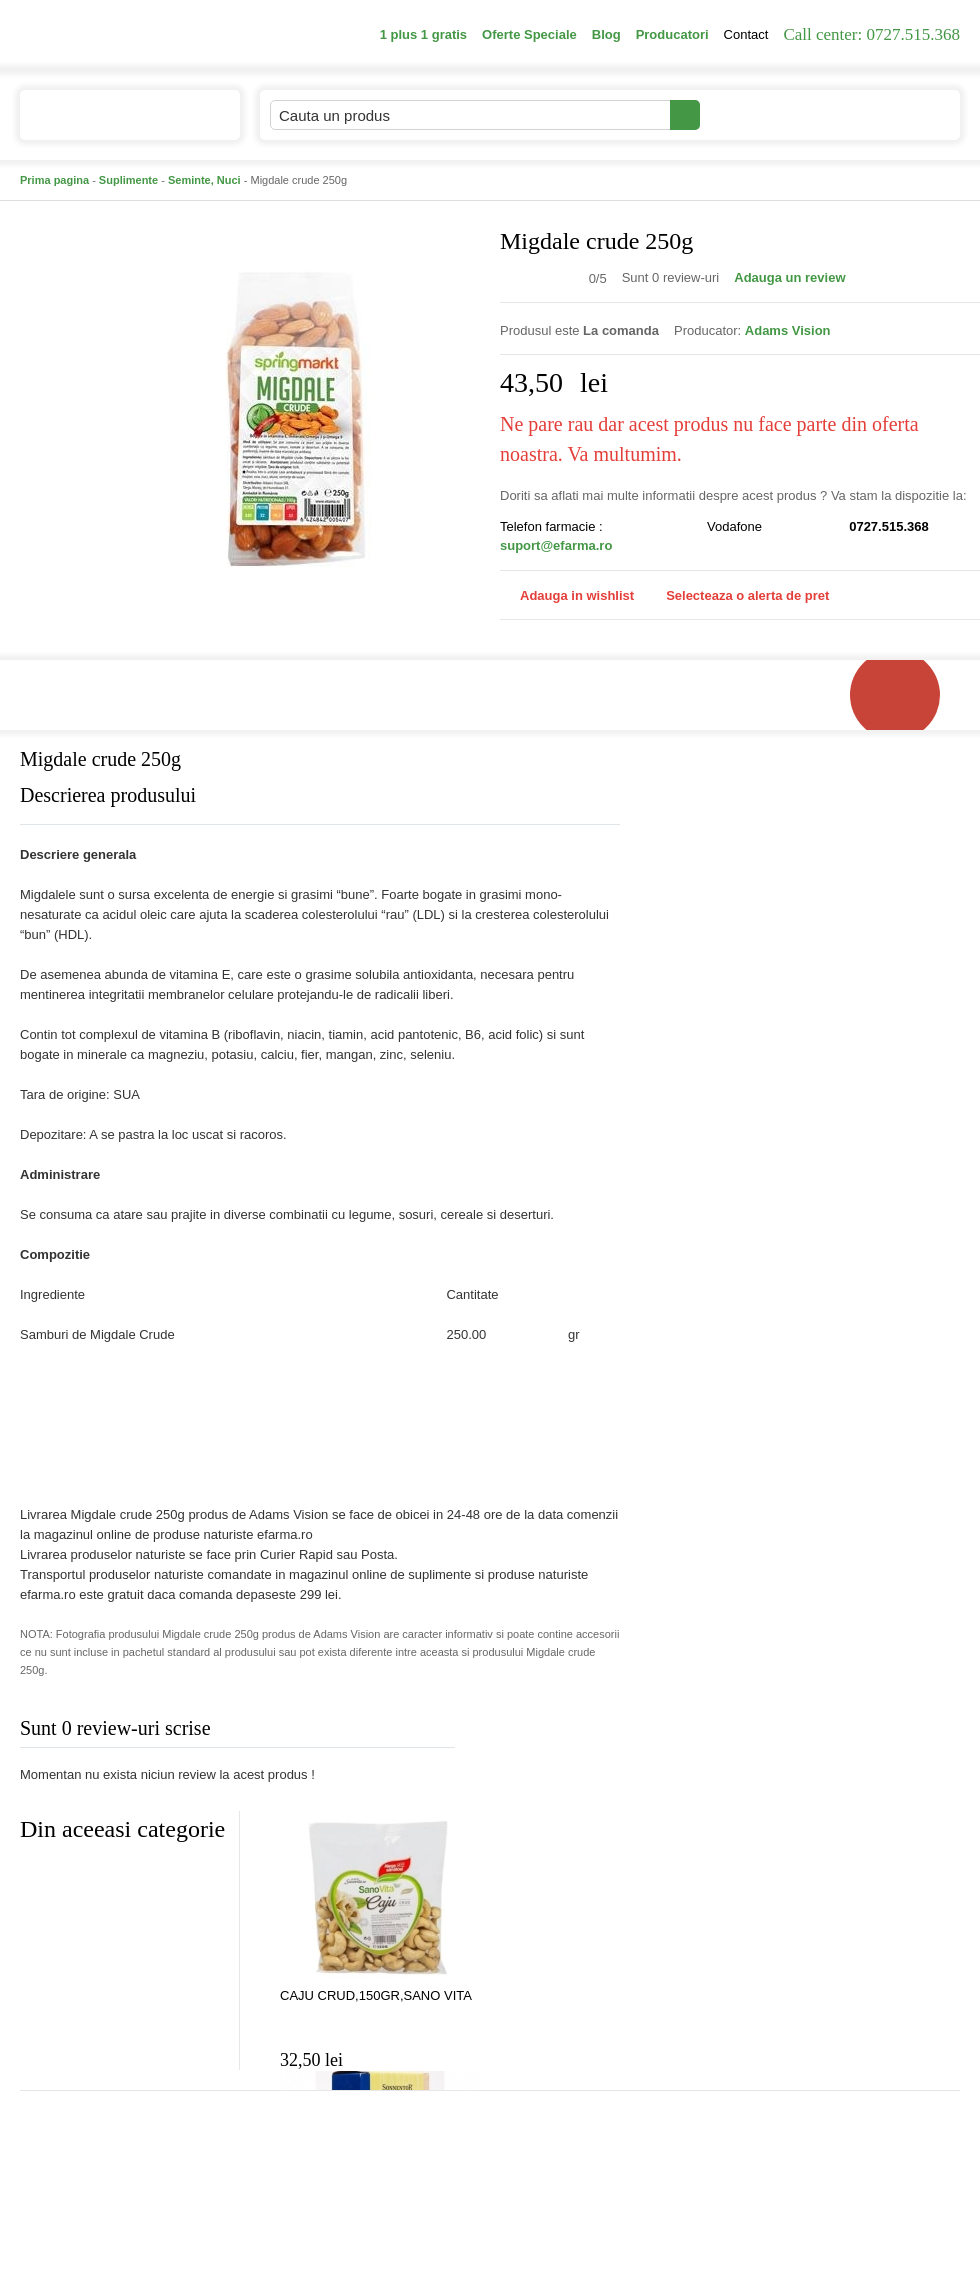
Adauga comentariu (549, 1732)
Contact (746, 34)
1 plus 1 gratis (423, 34)
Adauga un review (789, 277)
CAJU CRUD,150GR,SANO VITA (376, 1995)
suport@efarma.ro (556, 545)
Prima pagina (54, 180)
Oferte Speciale (529, 34)
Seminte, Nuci (204, 180)
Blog (606, 34)
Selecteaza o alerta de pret (737, 596)
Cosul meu (893, 115)
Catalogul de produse (116, 123)
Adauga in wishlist (567, 595)
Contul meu (768, 114)
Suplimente (128, 180)
